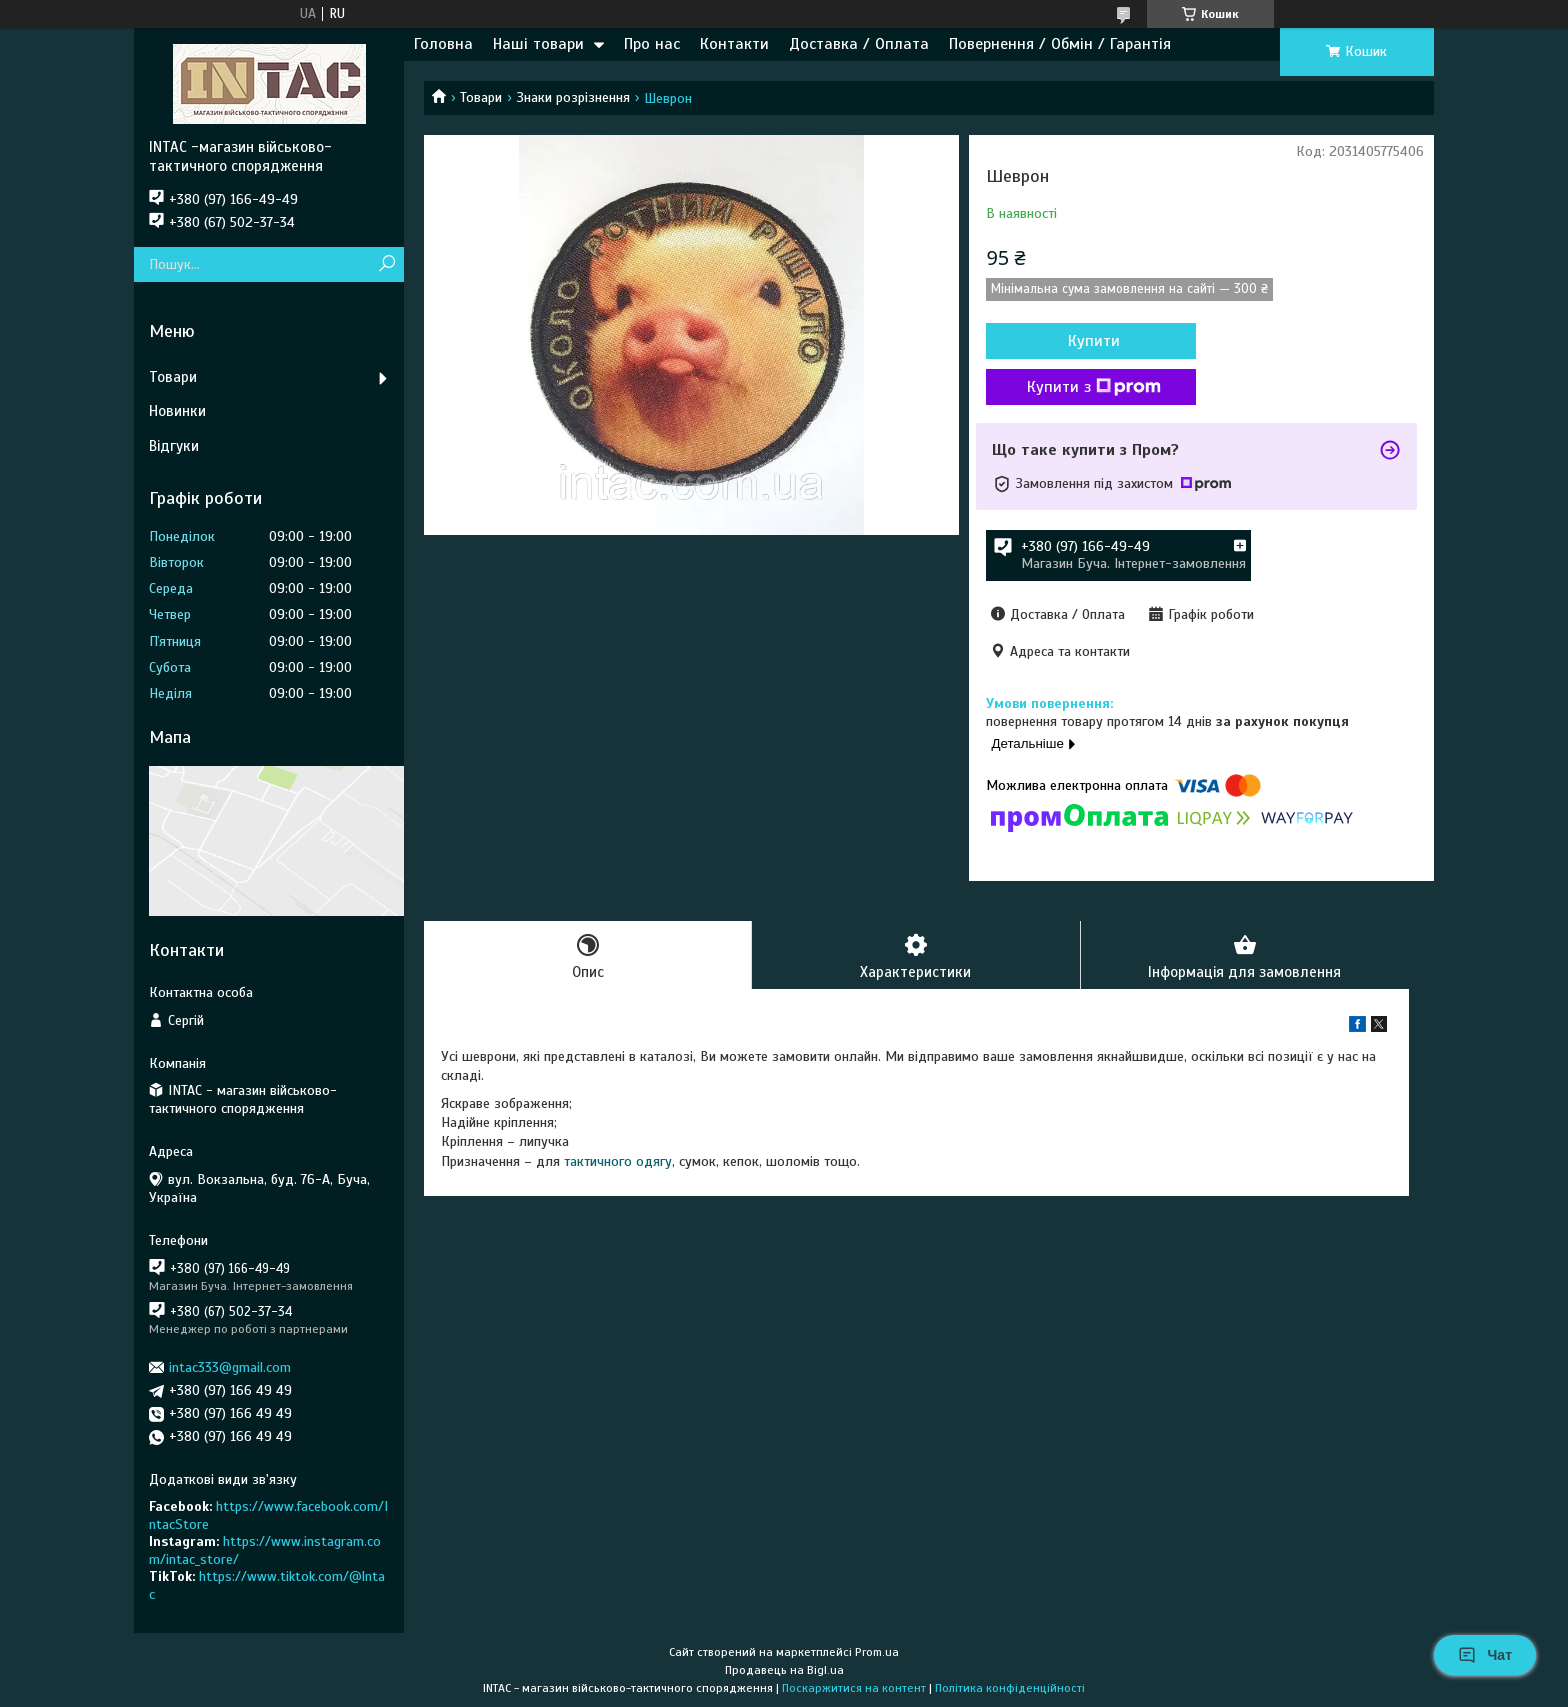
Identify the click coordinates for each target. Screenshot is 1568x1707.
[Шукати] (386, 264)
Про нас (652, 44)
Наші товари (538, 44)
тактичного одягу (618, 1161)
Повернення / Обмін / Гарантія (1060, 44)
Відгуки (174, 446)
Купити (1094, 341)
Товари (481, 97)
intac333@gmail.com (230, 1367)
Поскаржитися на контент (854, 1688)
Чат (1485, 1655)
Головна (443, 44)
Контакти (734, 44)
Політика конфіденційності (1010, 1688)
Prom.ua (877, 1652)
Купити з (1094, 387)
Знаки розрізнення (573, 97)
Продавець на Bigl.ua (784, 1670)
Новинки (177, 411)
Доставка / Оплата (859, 44)
